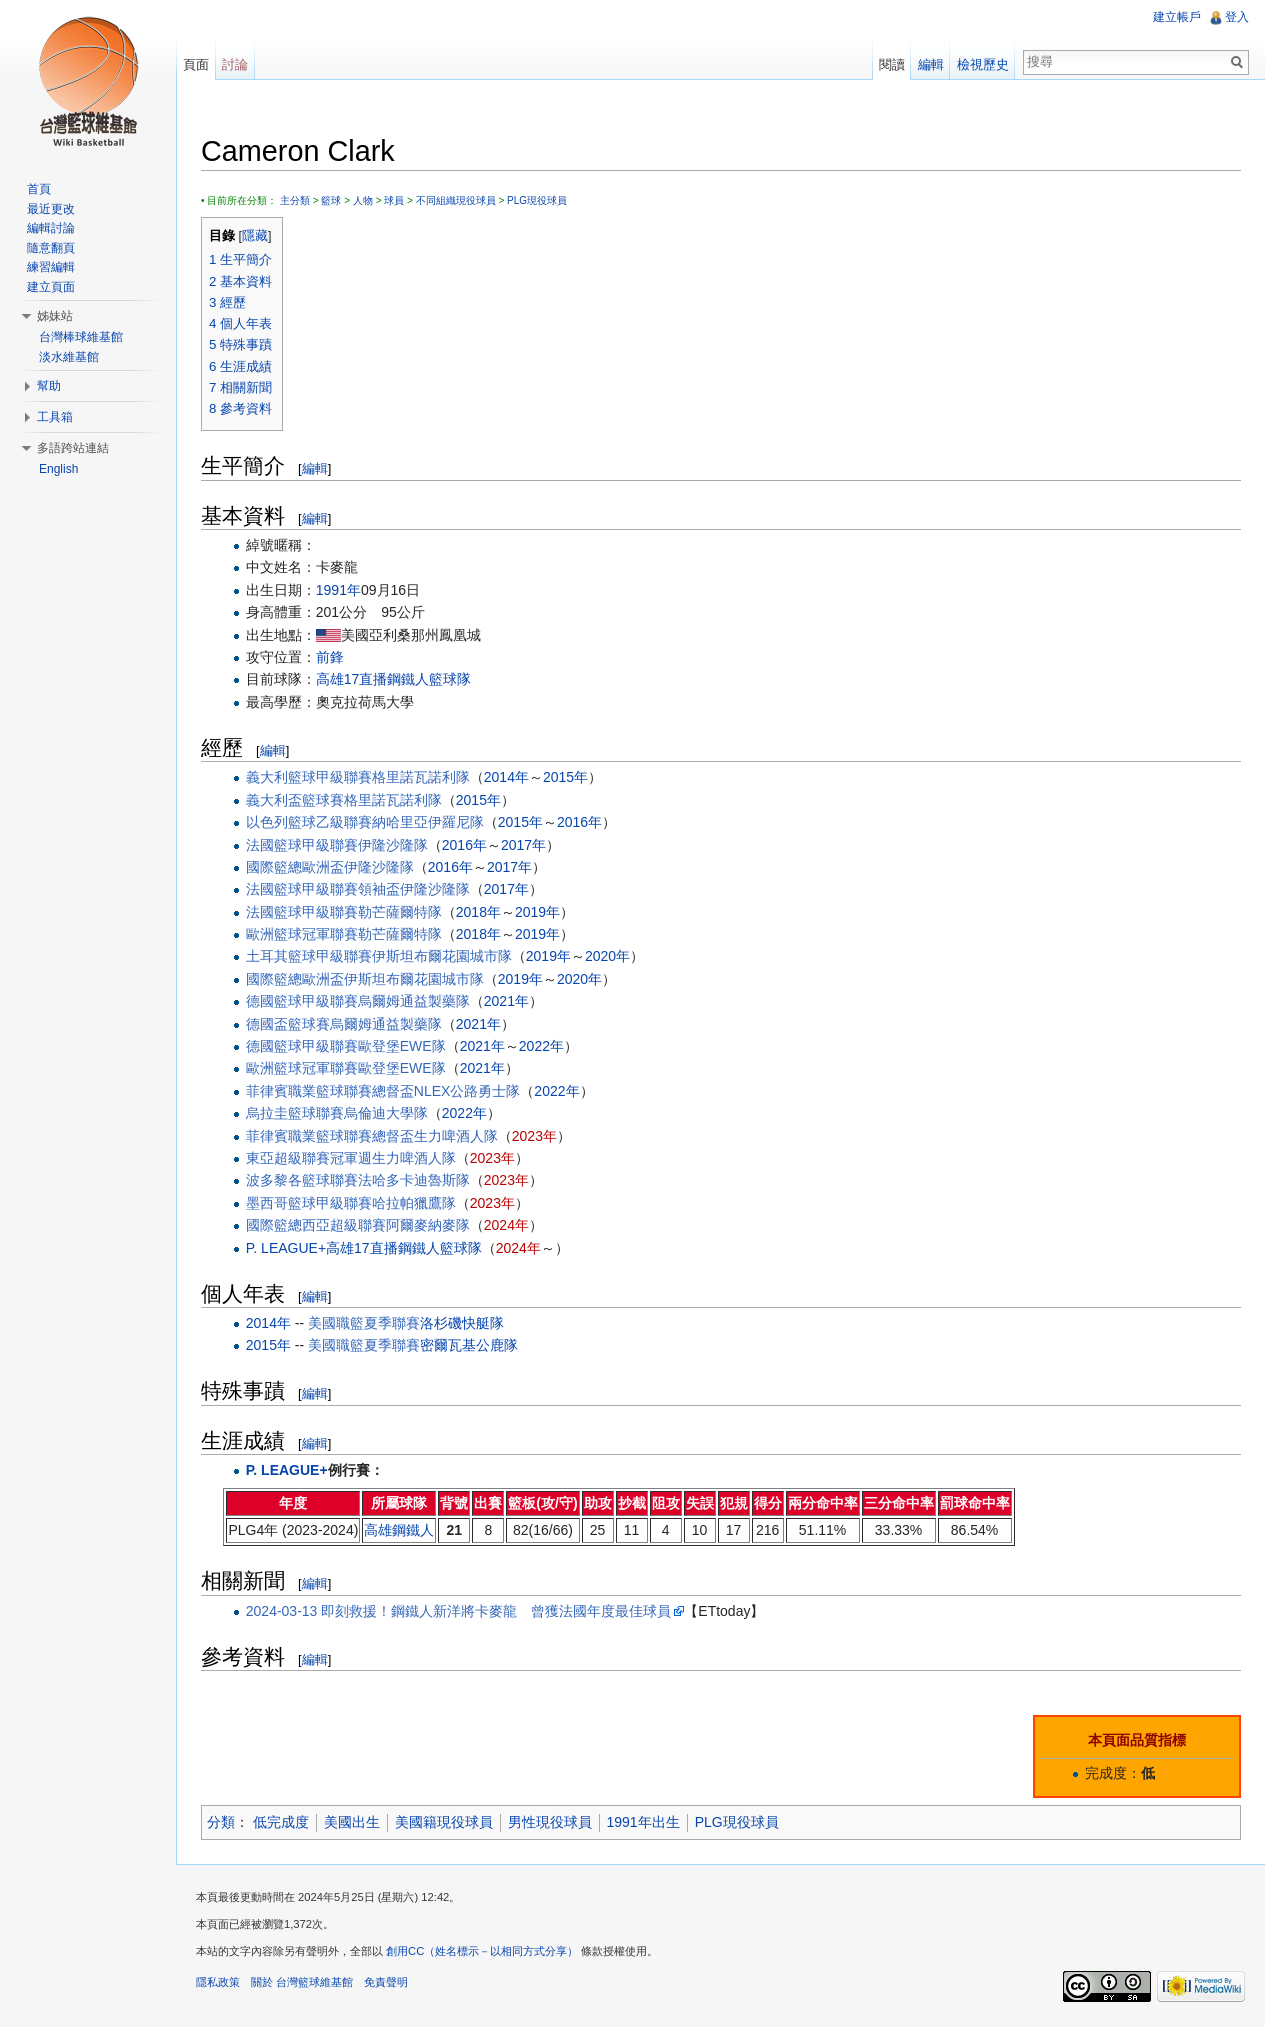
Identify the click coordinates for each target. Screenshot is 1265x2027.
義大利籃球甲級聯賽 (309, 777)
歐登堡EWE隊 (402, 1046)
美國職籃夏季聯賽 (364, 1323)
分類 (221, 1822)
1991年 (338, 590)
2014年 (506, 777)
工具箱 (55, 417)
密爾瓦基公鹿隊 (469, 1345)
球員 (394, 200)
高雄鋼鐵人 (399, 1530)
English (58, 469)
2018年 (478, 912)
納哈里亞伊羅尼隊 (428, 822)
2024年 (506, 1225)
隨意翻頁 (51, 248)
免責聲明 (386, 1982)
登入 (1237, 17)
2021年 (506, 1001)
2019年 (537, 912)
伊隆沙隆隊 (393, 845)
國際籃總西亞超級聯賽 (316, 1225)
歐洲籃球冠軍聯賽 (302, 934)
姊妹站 (55, 316)
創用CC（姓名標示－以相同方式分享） (482, 1951)
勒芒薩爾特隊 (400, 912)
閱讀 (892, 64)
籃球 (331, 200)
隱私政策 (218, 1982)
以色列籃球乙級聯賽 (309, 822)
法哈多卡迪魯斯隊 (414, 1180)
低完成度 (281, 1822)
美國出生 (352, 1822)
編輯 (315, 468)
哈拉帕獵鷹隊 (414, 1203)
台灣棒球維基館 (81, 337)
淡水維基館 (69, 357)
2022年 (541, 1046)
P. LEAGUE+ (286, 1248)
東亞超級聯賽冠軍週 (309, 1158)
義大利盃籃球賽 (295, 800)
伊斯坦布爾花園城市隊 (442, 956)
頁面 (196, 64)
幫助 (49, 386)
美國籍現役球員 (444, 1822)
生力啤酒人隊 (456, 1136)
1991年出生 (643, 1822)
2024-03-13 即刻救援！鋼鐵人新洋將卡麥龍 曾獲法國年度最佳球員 (459, 1611)
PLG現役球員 (537, 200)
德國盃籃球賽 (288, 1024)
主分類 (295, 200)
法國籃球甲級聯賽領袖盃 (323, 889)
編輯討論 (51, 228)
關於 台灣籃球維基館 (302, 1982)
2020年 (607, 956)
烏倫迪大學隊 (386, 1113)
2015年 (565, 777)
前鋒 (330, 657)
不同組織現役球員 (456, 200)
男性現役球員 (550, 1822)
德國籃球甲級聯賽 (302, 1001)
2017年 (523, 845)
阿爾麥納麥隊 (428, 1225)
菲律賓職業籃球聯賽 (309, 1091)
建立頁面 (51, 287)
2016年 (579, 822)
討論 (235, 64)
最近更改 (51, 209)
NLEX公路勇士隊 (467, 1091)
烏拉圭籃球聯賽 (295, 1113)
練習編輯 (51, 267)
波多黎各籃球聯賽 (302, 1180)
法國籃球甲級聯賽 (302, 845)
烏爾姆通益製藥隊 (414, 1001)
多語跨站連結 (73, 448)
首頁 (39, 189)
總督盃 (393, 1091)
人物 (363, 200)
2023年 (534, 1136)
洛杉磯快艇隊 (462, 1323)
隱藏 (255, 236)
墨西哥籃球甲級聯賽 (309, 1203)
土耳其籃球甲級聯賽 (309, 956)
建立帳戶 (1177, 17)
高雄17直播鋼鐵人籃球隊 (394, 679)
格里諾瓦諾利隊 (421, 777)
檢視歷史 (983, 64)
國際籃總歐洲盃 (295, 867)
